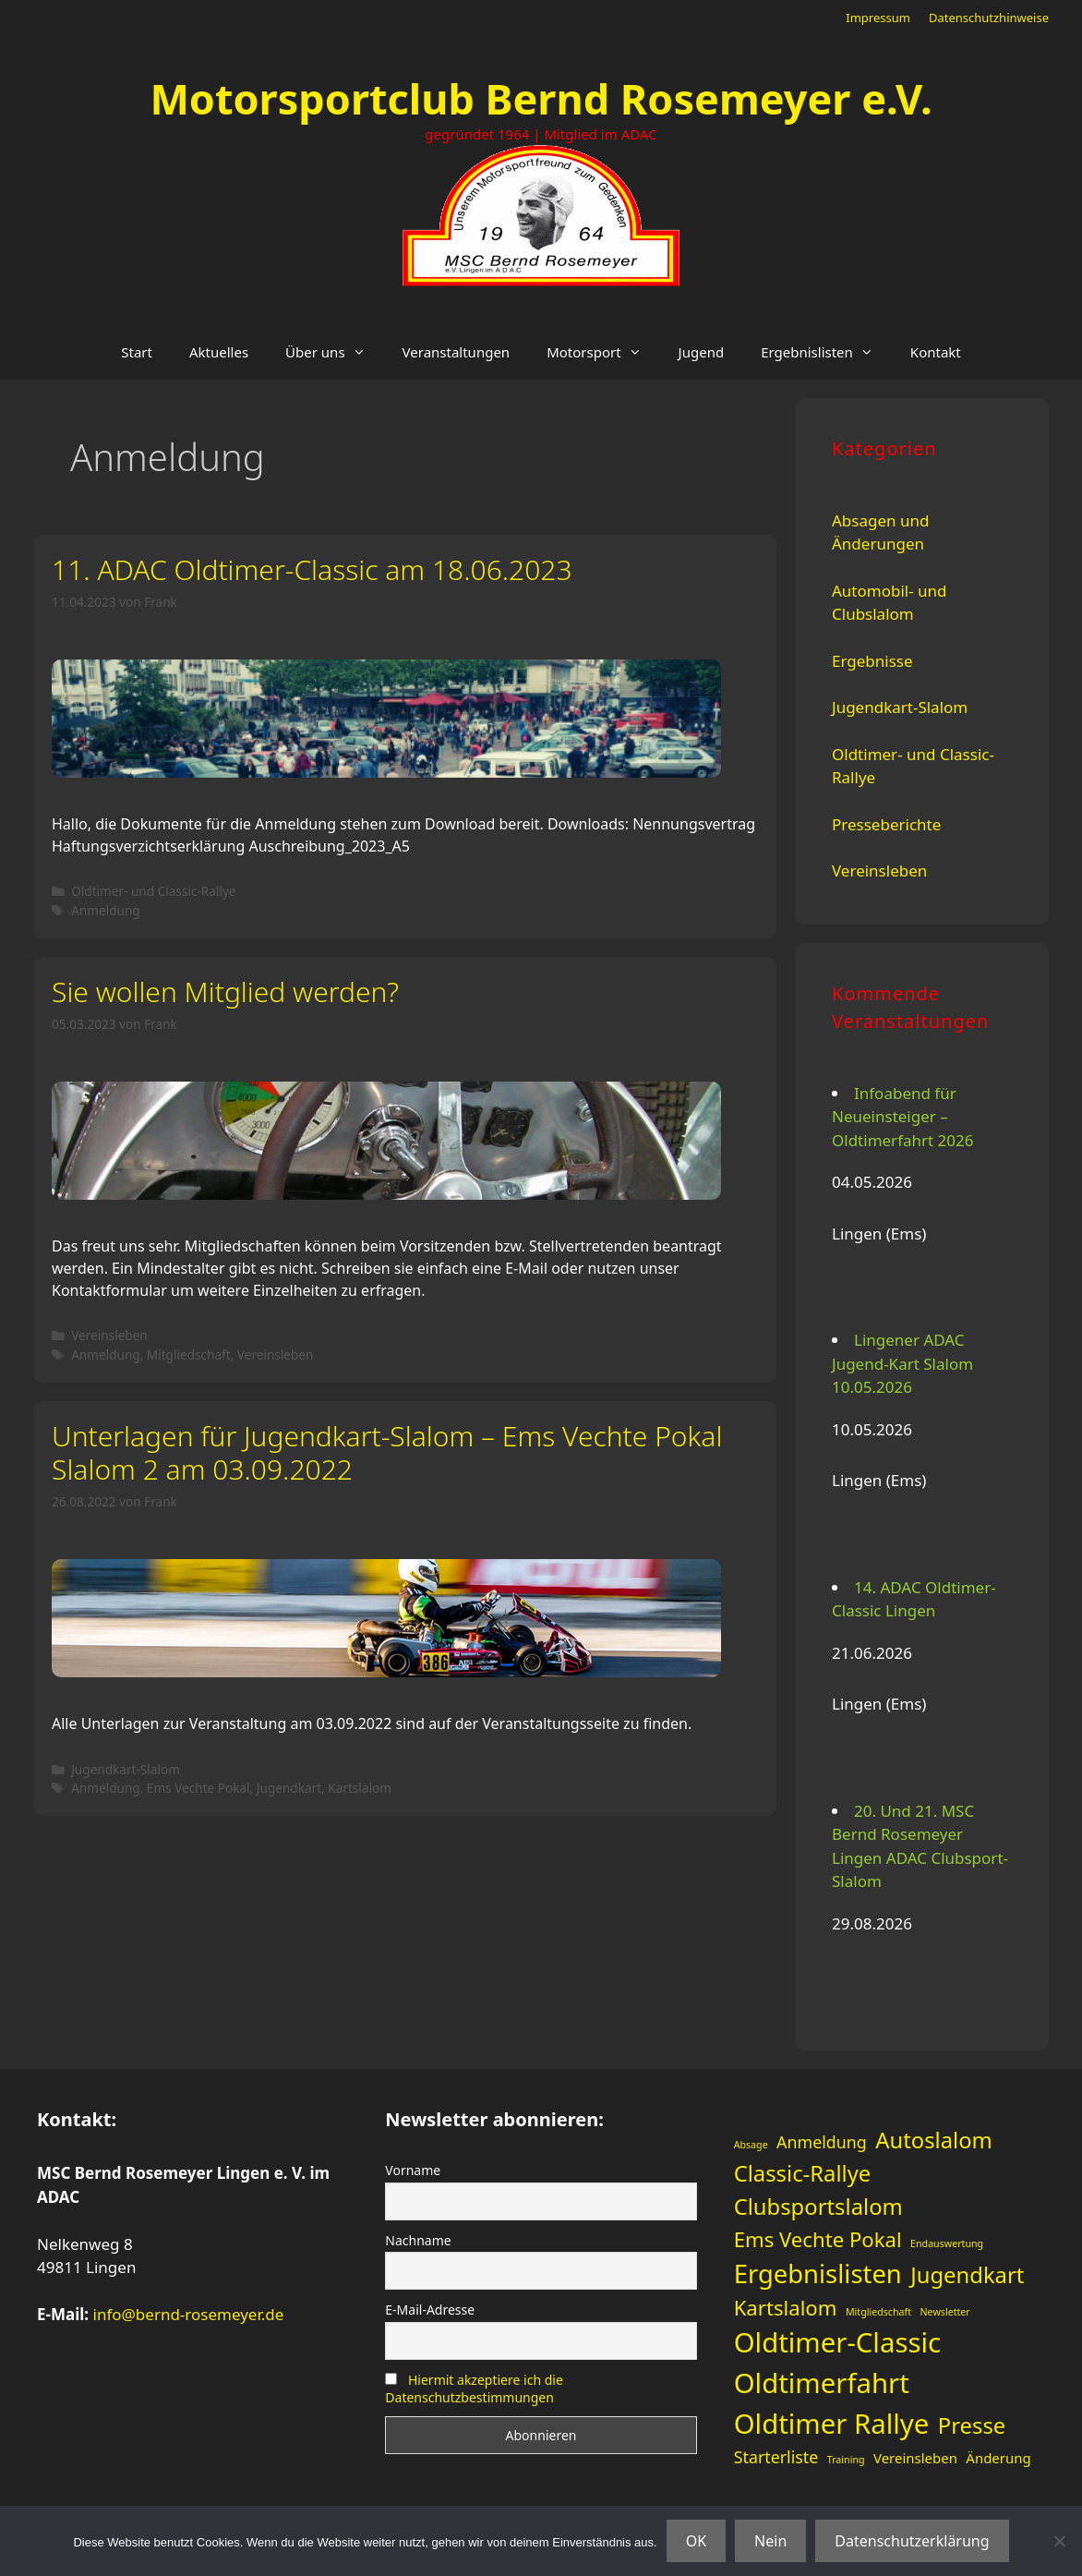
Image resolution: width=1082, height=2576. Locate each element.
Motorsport (603, 352)
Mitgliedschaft (189, 1354)
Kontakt (935, 352)
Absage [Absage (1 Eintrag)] (751, 2144)
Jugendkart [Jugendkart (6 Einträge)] (967, 2275)
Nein (770, 2541)
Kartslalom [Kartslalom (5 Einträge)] (785, 2307)
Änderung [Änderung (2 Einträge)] (998, 2458)
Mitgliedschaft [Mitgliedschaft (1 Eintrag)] (878, 2311)
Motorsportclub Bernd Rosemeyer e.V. (541, 98)
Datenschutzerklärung (912, 2541)
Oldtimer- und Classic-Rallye (153, 891)
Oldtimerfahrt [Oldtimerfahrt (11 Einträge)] (821, 2382)
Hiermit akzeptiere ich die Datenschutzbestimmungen (473, 2388)
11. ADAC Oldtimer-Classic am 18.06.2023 (312, 569)
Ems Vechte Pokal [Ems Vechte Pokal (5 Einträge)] (818, 2239)
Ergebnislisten (826, 352)
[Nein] (1059, 2541)
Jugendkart (289, 1787)
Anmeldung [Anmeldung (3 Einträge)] (821, 2142)
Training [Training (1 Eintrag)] (846, 2459)
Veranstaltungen (457, 352)
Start (136, 352)
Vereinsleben (109, 1335)
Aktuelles (218, 352)
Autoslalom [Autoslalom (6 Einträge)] (933, 2140)
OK (696, 2541)
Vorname (412, 2170)
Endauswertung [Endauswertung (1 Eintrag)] (946, 2243)
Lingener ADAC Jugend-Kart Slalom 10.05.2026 (902, 1363)
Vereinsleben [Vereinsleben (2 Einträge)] (915, 2458)
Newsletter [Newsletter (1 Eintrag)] (945, 2311)
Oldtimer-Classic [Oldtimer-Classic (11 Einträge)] (837, 2342)
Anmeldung (105, 910)
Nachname (418, 2240)
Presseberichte (886, 824)
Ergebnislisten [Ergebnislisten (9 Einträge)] (818, 2273)
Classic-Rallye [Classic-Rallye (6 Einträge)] (803, 2173)
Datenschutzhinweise (989, 17)
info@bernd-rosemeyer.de (188, 2314)
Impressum (878, 17)
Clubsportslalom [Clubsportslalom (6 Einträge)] (818, 2206)
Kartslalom (359, 1787)
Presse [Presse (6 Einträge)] (971, 2425)
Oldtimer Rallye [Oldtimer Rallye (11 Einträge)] (832, 2423)
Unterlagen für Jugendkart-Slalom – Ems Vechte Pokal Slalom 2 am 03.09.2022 (387, 1452)
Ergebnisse (872, 660)
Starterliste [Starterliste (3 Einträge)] (776, 2457)
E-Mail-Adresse (430, 2309)
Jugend (702, 352)
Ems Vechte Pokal (198, 1787)
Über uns (334, 352)
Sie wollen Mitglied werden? (225, 991)
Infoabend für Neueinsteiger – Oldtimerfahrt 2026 (903, 1116)
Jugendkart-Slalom (125, 1769)
